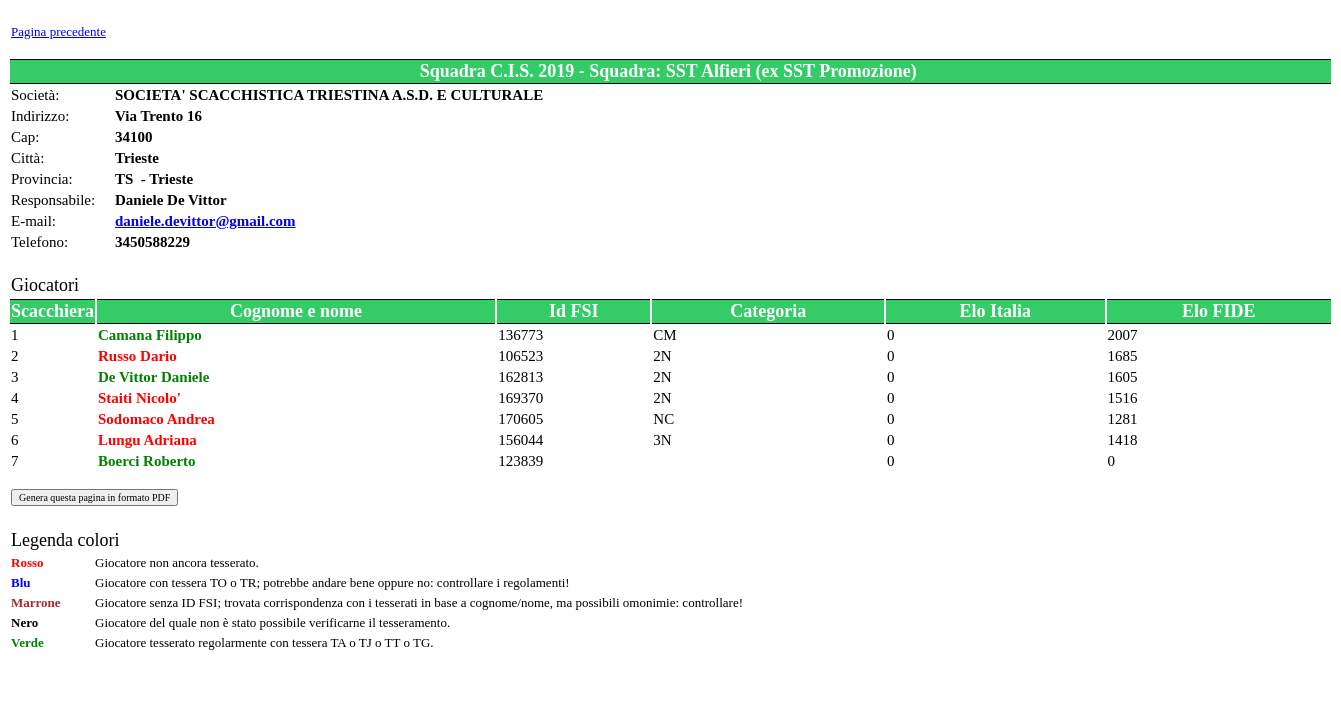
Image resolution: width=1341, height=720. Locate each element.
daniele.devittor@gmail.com (205, 221)
